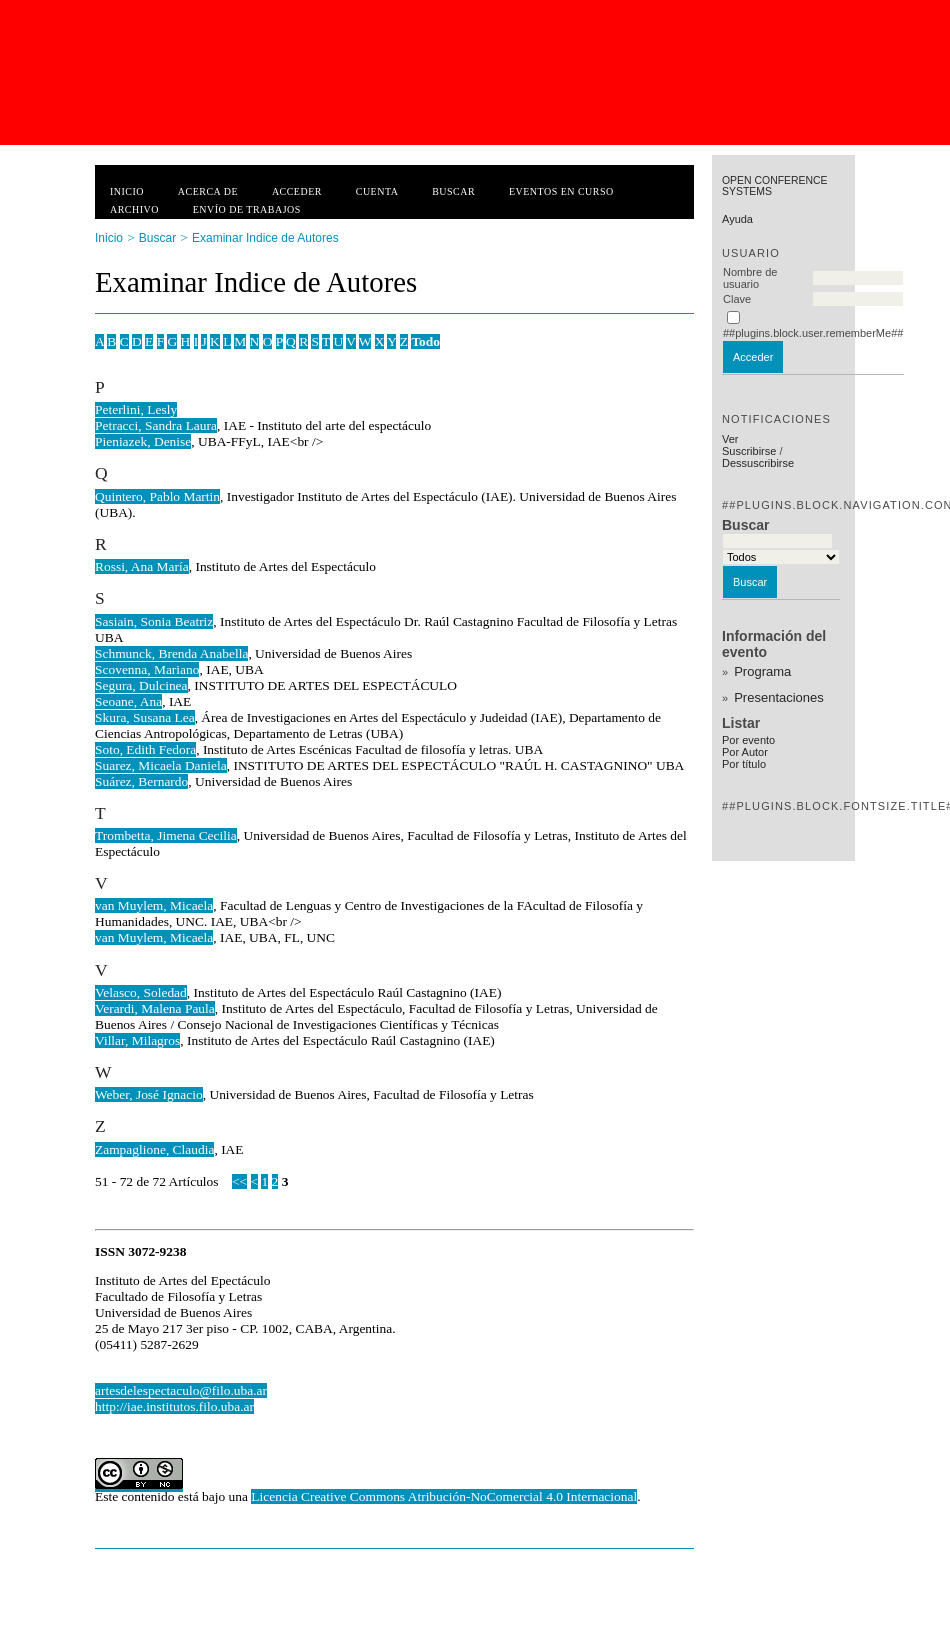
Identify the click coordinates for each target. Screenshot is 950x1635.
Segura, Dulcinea (141, 685)
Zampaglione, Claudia (154, 1149)
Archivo (134, 209)
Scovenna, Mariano (147, 669)
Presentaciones (779, 697)
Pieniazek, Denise (143, 441)
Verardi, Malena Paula (155, 1008)
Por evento (748, 740)
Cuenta (377, 191)
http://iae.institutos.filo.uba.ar (174, 1406)
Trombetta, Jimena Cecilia (166, 835)
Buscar (453, 191)
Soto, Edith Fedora (145, 749)
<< (239, 1181)
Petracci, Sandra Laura (156, 425)
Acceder (297, 191)
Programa (762, 671)
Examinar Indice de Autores (265, 238)
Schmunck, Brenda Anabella (171, 653)
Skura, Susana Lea (145, 717)
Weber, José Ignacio (149, 1094)
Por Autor (745, 752)
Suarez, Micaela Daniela (161, 765)
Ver (730, 439)
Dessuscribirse (758, 463)
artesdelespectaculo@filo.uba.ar (181, 1390)
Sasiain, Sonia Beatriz (154, 621)
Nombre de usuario (750, 278)
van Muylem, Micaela (154, 905)
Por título (744, 764)
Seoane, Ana (128, 701)
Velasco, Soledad (141, 992)
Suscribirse (749, 451)
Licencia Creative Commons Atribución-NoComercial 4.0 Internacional (444, 1496)
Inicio (127, 191)
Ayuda (737, 219)
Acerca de (208, 191)
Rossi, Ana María (142, 566)
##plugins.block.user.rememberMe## (813, 333)
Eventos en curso (561, 191)
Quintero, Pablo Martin (157, 496)
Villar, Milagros (137, 1040)
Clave (737, 299)
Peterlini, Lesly (136, 409)
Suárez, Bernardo (141, 781)
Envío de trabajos (247, 209)
